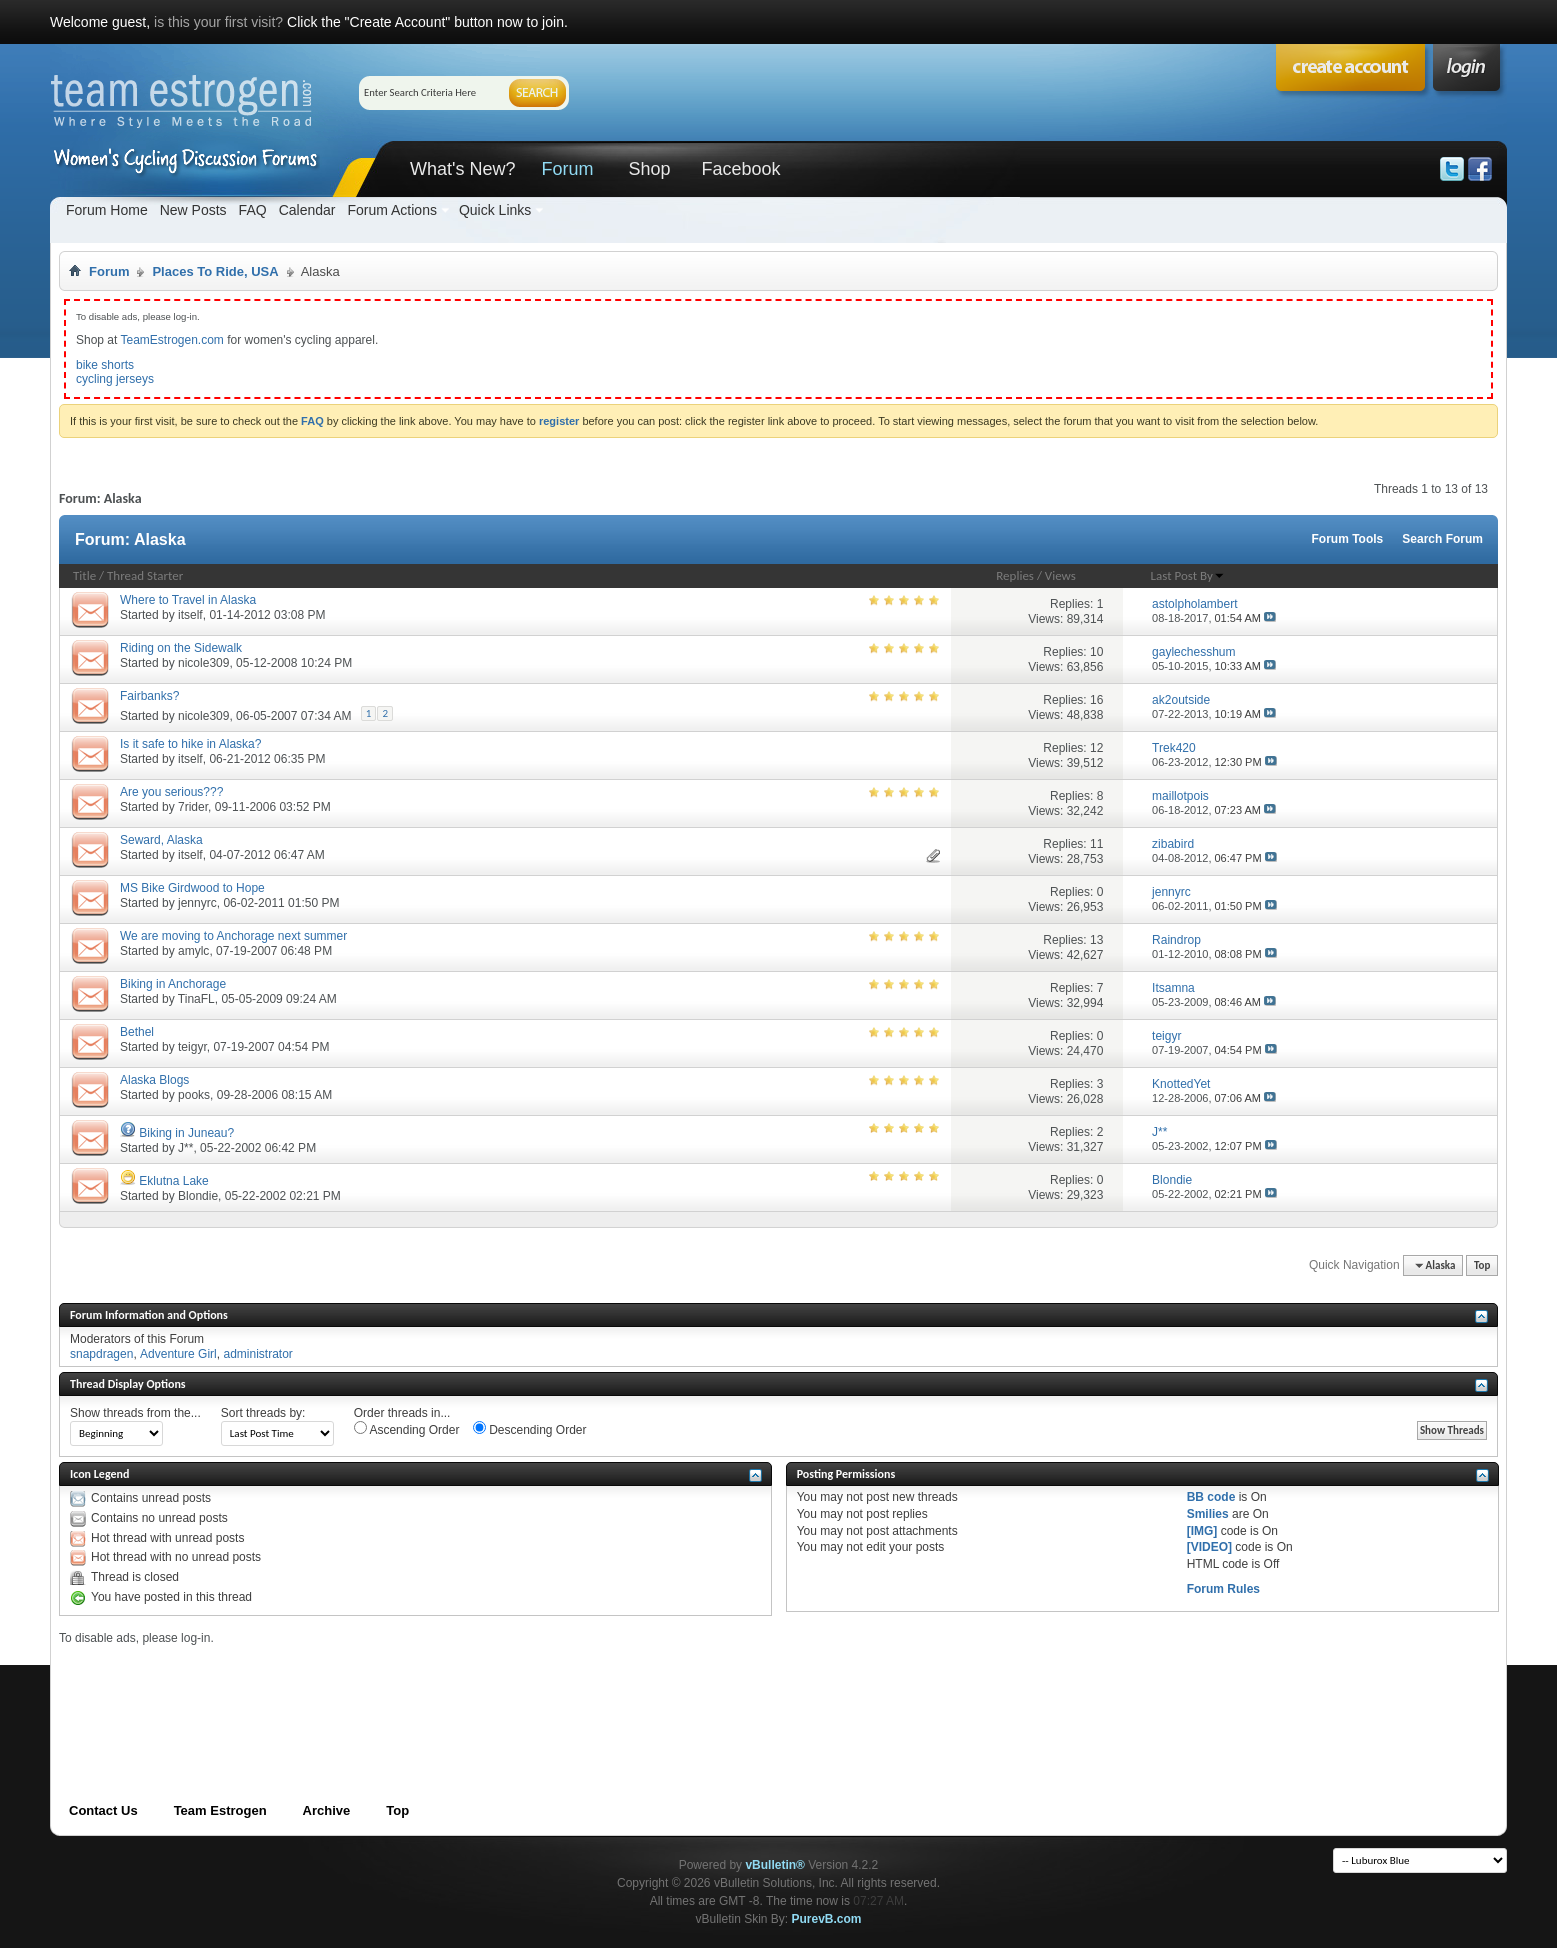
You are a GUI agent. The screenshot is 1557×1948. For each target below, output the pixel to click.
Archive (327, 1810)
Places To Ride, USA (215, 271)
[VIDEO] (1209, 1547)
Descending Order (530, 1429)
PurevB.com (827, 1919)
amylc (193, 951)
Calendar (307, 210)
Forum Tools (1348, 539)
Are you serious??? (171, 792)
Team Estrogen (220, 1810)
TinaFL (196, 999)
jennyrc (197, 903)
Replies (1015, 575)
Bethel (137, 1032)
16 (1096, 700)
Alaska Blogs (154, 1080)
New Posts (193, 210)
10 (1096, 652)
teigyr (192, 1047)
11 (1096, 844)
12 (1096, 748)
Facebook (740, 169)
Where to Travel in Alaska (188, 600)
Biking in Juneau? (186, 1133)
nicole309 (203, 663)
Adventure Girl (178, 1354)
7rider (193, 807)
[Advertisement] (423, 1690)
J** (185, 1148)
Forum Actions (391, 210)
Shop (649, 169)
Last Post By (1188, 575)
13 (1096, 940)
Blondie (198, 1196)
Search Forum (1442, 539)
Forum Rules (1223, 1589)
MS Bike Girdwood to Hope (192, 888)
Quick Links (495, 210)
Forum (567, 169)
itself (190, 615)
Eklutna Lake (173, 1181)
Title (84, 575)
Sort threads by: (263, 1413)
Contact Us (103, 1810)
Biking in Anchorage (173, 984)
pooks (194, 1095)
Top (1482, 1265)
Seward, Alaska (161, 840)
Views (1060, 575)
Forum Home (107, 210)
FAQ (253, 210)
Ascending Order (407, 1429)
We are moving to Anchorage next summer (233, 936)
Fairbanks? (149, 696)
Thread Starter (145, 575)
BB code (1211, 1497)
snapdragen (101, 1354)
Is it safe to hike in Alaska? (190, 744)
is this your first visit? (218, 22)
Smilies (1208, 1514)
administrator (257, 1354)
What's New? (462, 169)
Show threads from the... (135, 1413)
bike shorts (105, 365)
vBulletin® (775, 1865)
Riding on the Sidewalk (181, 648)
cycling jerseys (115, 379)
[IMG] (1202, 1531)
